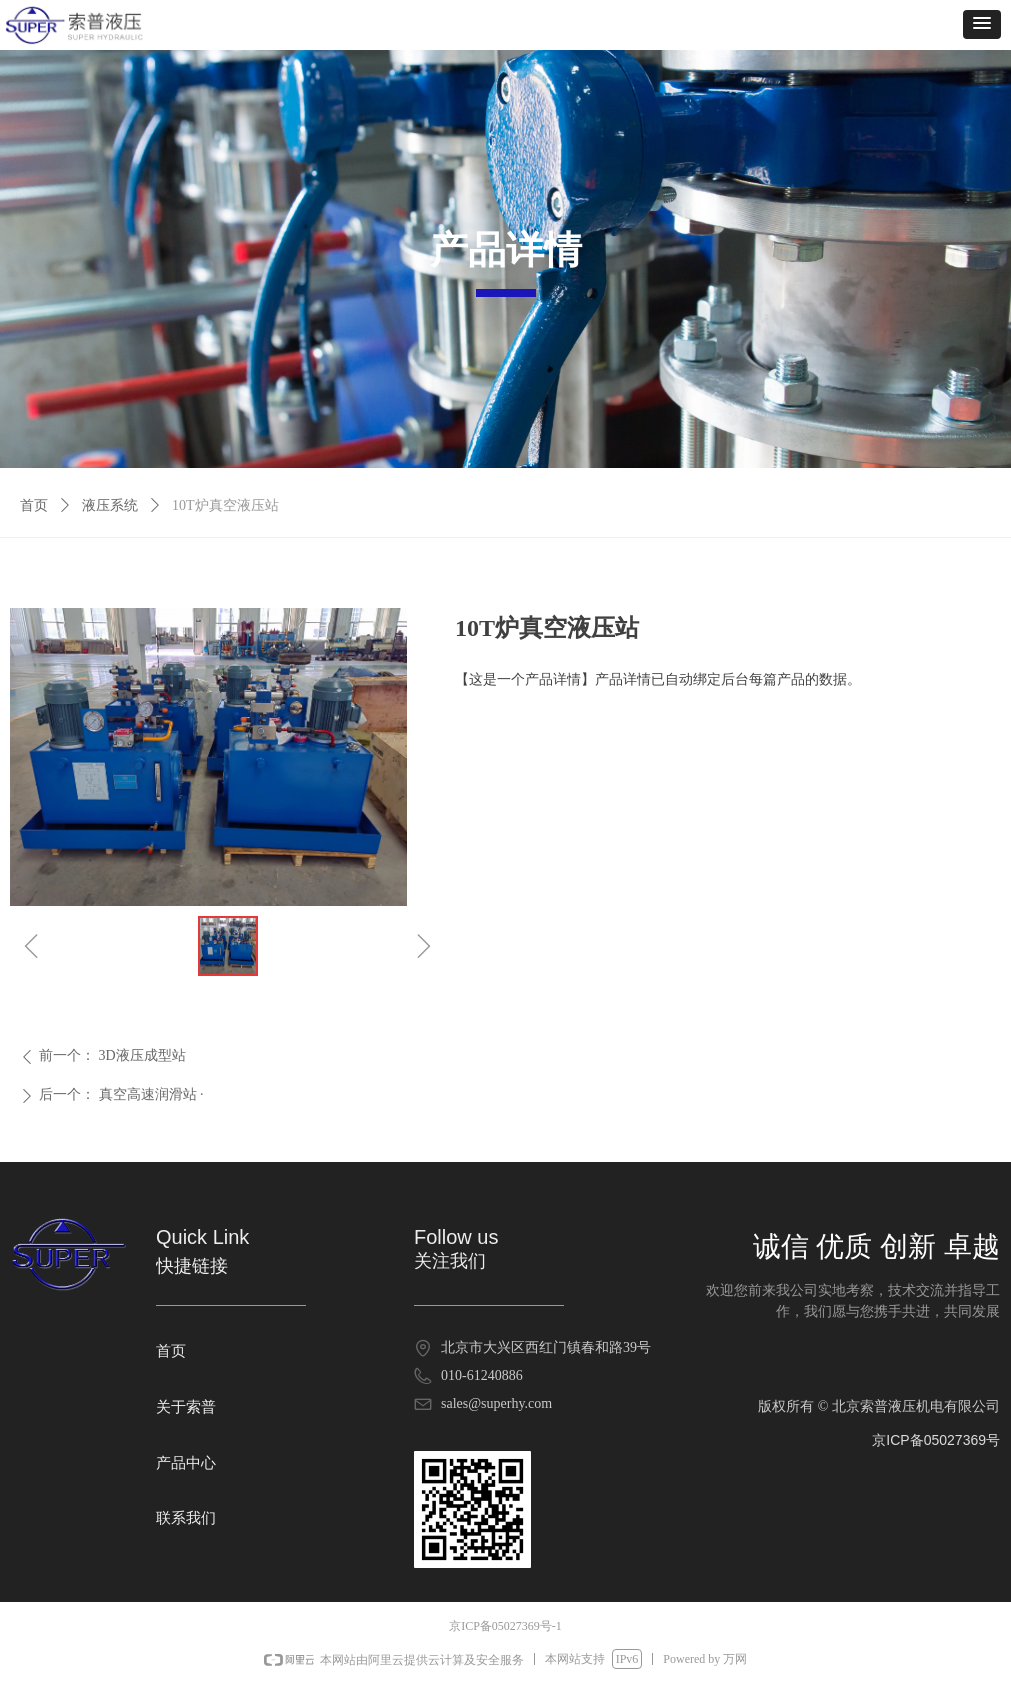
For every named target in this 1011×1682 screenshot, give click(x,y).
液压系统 (110, 505)
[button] (982, 24)
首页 (34, 505)
